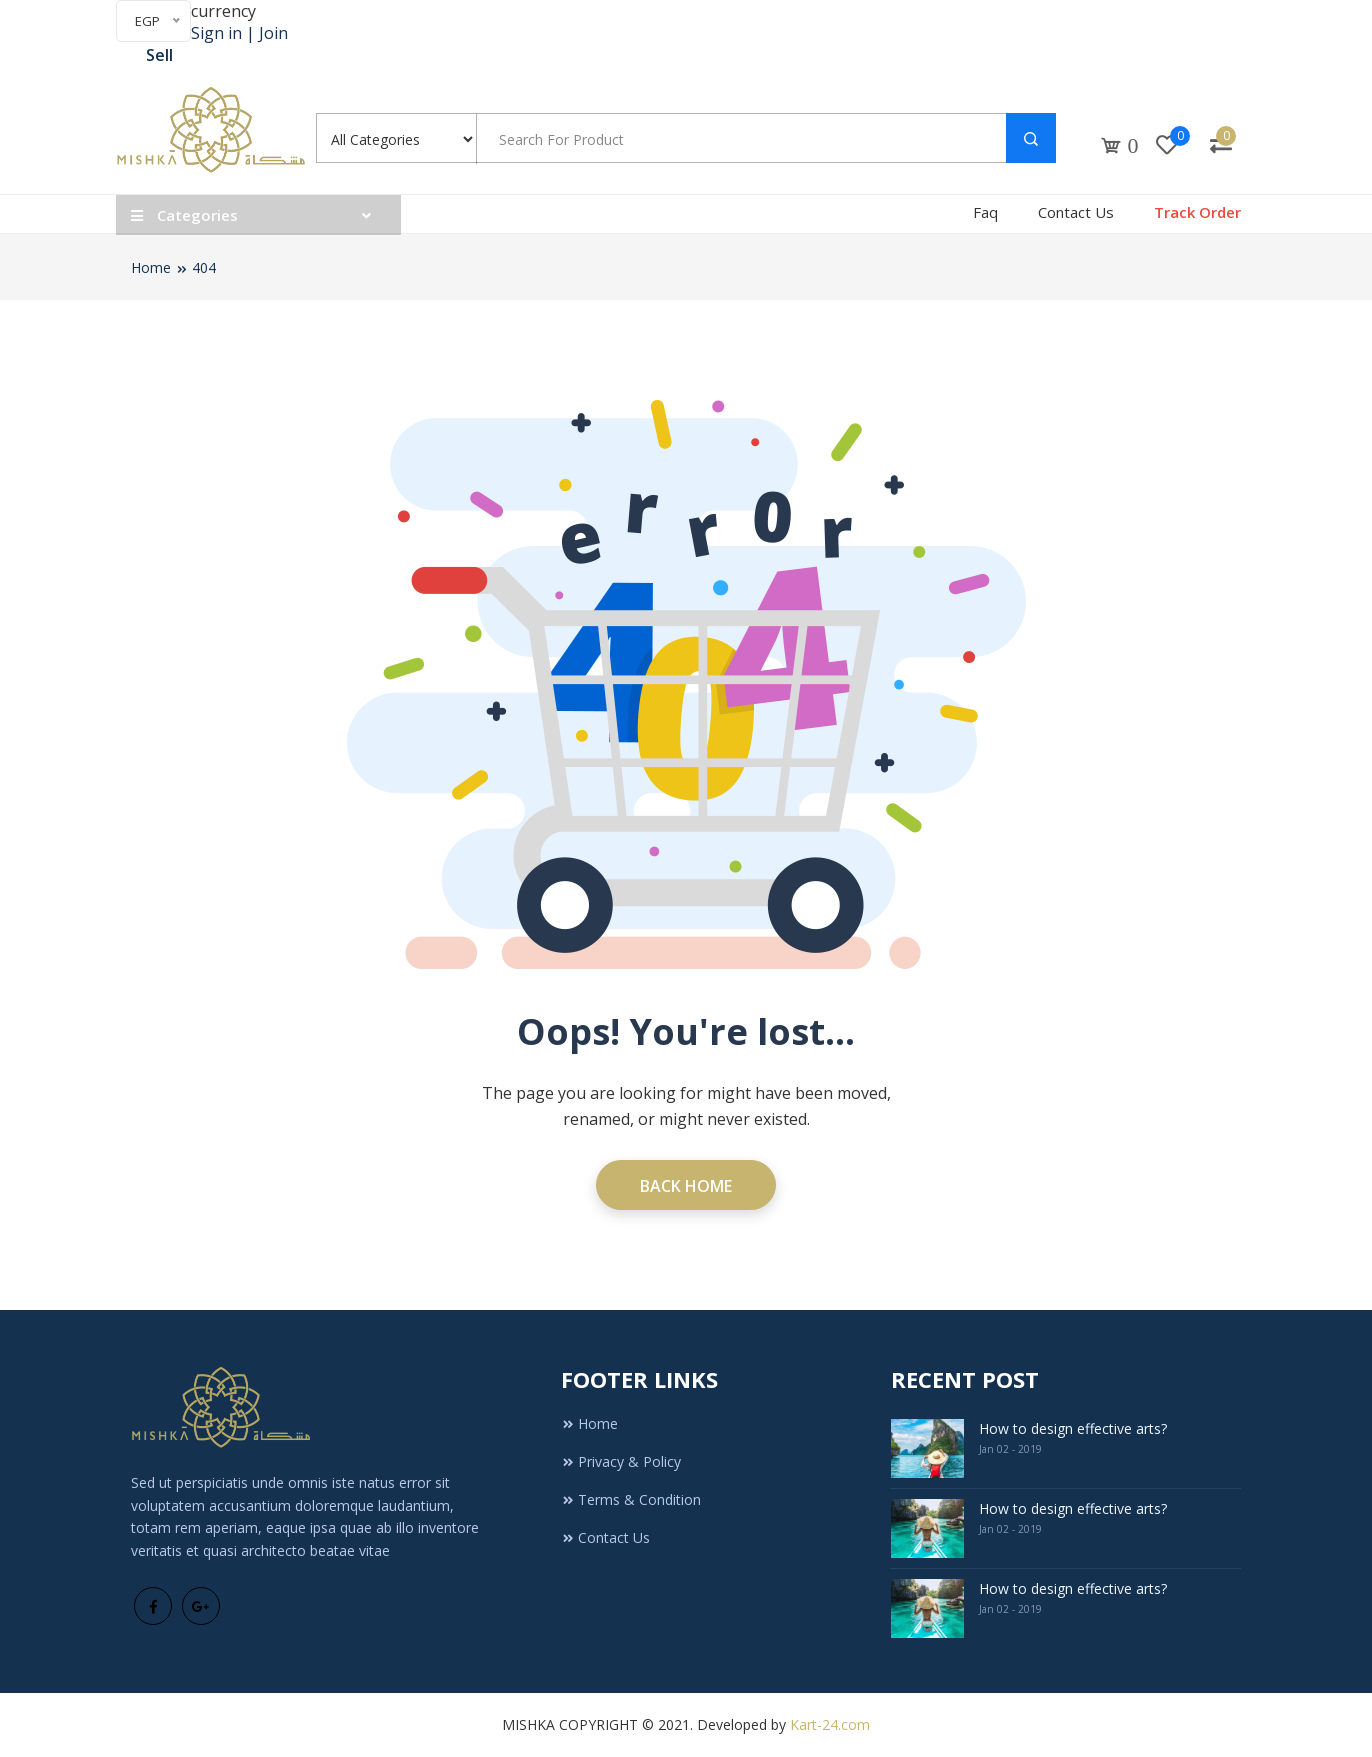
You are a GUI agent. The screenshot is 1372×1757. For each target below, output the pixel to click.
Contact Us (1076, 212)
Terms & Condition (631, 1499)
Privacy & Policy (621, 1461)
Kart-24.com (830, 1724)
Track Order (1197, 212)
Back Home (686, 1186)
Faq (985, 212)
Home (151, 267)
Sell (159, 55)
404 (204, 267)
